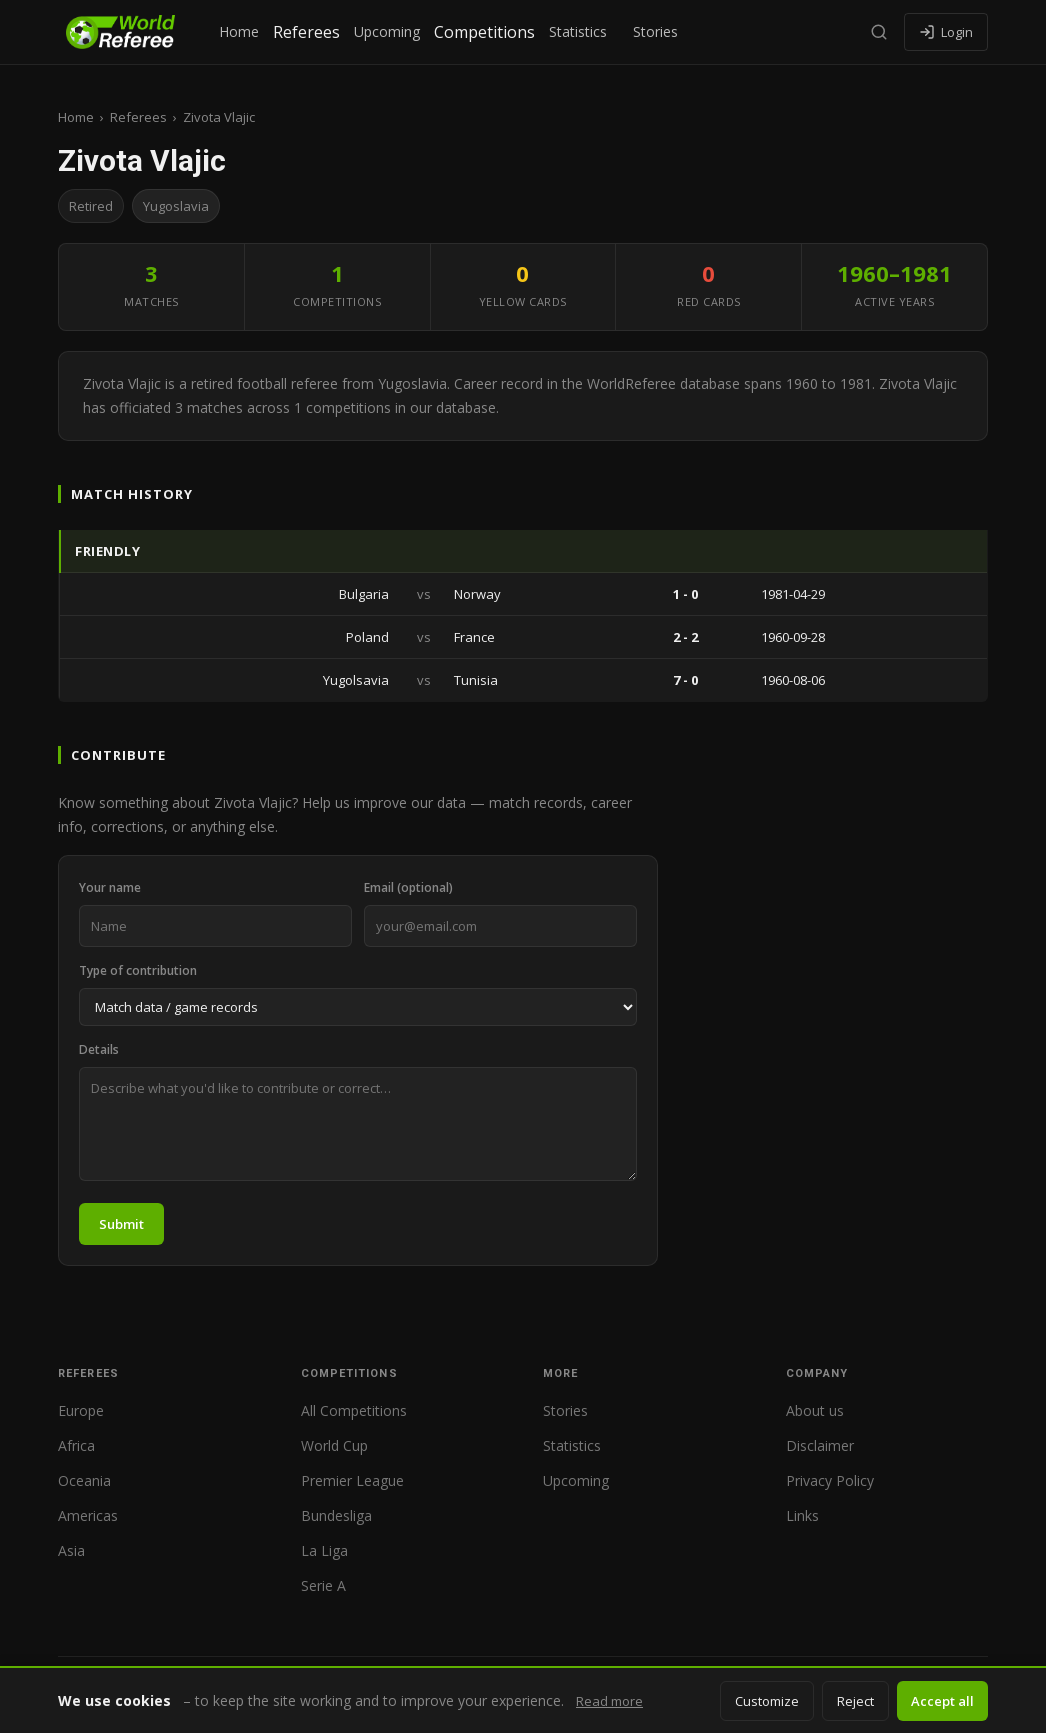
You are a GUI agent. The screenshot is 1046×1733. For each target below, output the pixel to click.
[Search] (879, 32)
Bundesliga (336, 1515)
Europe (81, 1410)
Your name (110, 887)
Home (239, 31)
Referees (306, 32)
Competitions (484, 32)
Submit (121, 1224)
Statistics (578, 31)
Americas (88, 1515)
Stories (655, 31)
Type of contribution (138, 970)
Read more (609, 1701)
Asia (71, 1550)
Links (802, 1515)
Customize (767, 1701)
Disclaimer (820, 1445)
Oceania (84, 1480)
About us (815, 1410)
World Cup (334, 1445)
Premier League (352, 1480)
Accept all (942, 1701)
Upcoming (387, 31)
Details (99, 1049)
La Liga (324, 1550)
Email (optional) (408, 887)
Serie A (323, 1585)
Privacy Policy (830, 1480)
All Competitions (354, 1410)
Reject (855, 1701)
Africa (76, 1445)
